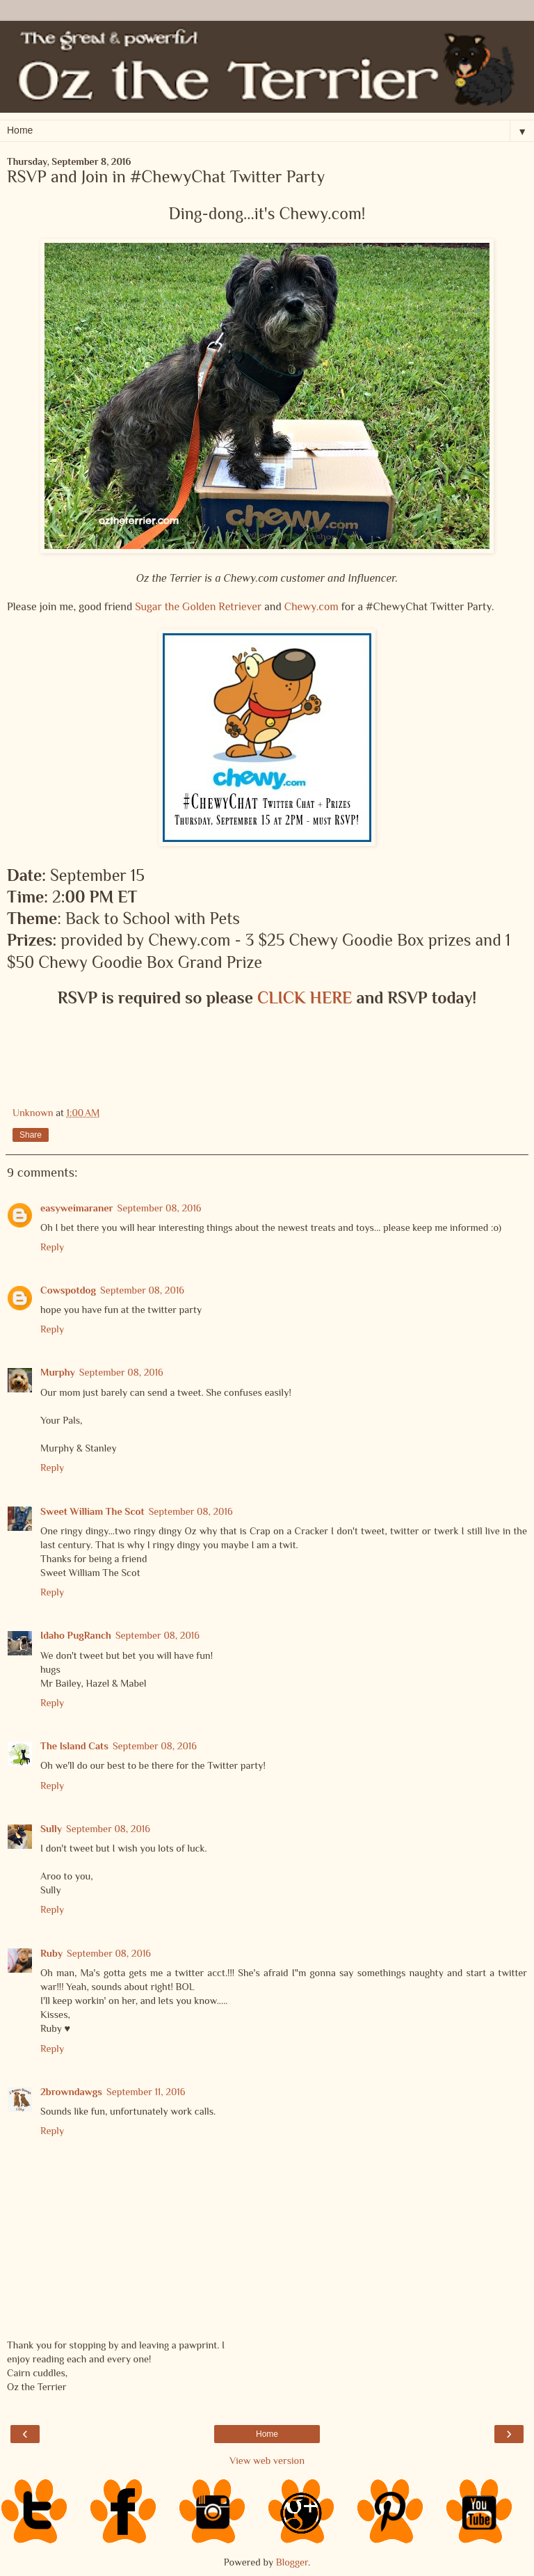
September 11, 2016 (145, 2091)
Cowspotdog (68, 1290)
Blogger (292, 2562)
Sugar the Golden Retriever (198, 606)
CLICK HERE (305, 997)
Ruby (51, 1953)
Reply (52, 1247)
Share (30, 1135)
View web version (267, 2460)
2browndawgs (71, 2091)
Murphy (57, 1372)
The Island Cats (74, 1745)
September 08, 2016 (160, 1208)
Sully (51, 1828)
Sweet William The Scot (92, 1511)
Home (267, 2434)
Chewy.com (311, 606)
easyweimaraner (76, 1208)
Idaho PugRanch (75, 1635)
